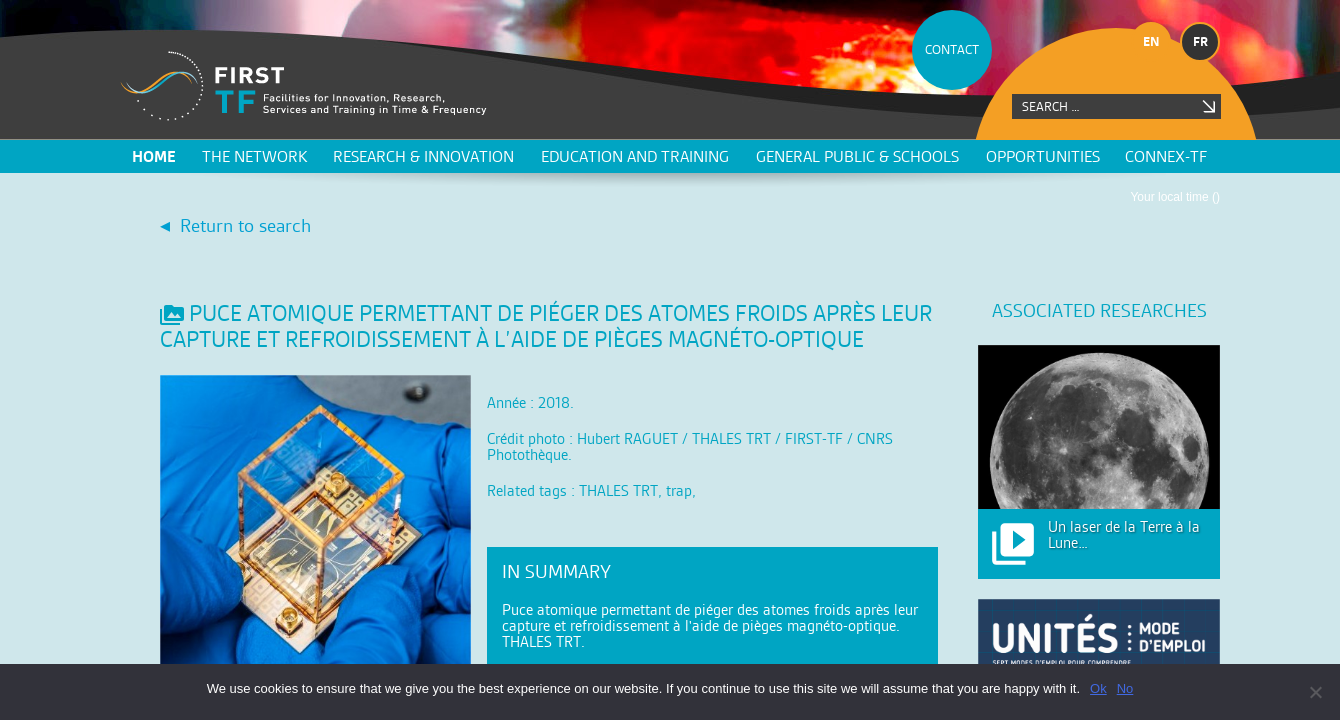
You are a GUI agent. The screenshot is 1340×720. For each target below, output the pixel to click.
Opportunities (1043, 156)
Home (154, 156)
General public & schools (857, 156)
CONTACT (952, 49)
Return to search (245, 225)
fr (1200, 41)
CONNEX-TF (1166, 156)
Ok (1098, 688)
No (1125, 688)
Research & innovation (423, 156)
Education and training (635, 156)
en (1151, 41)
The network (254, 156)
